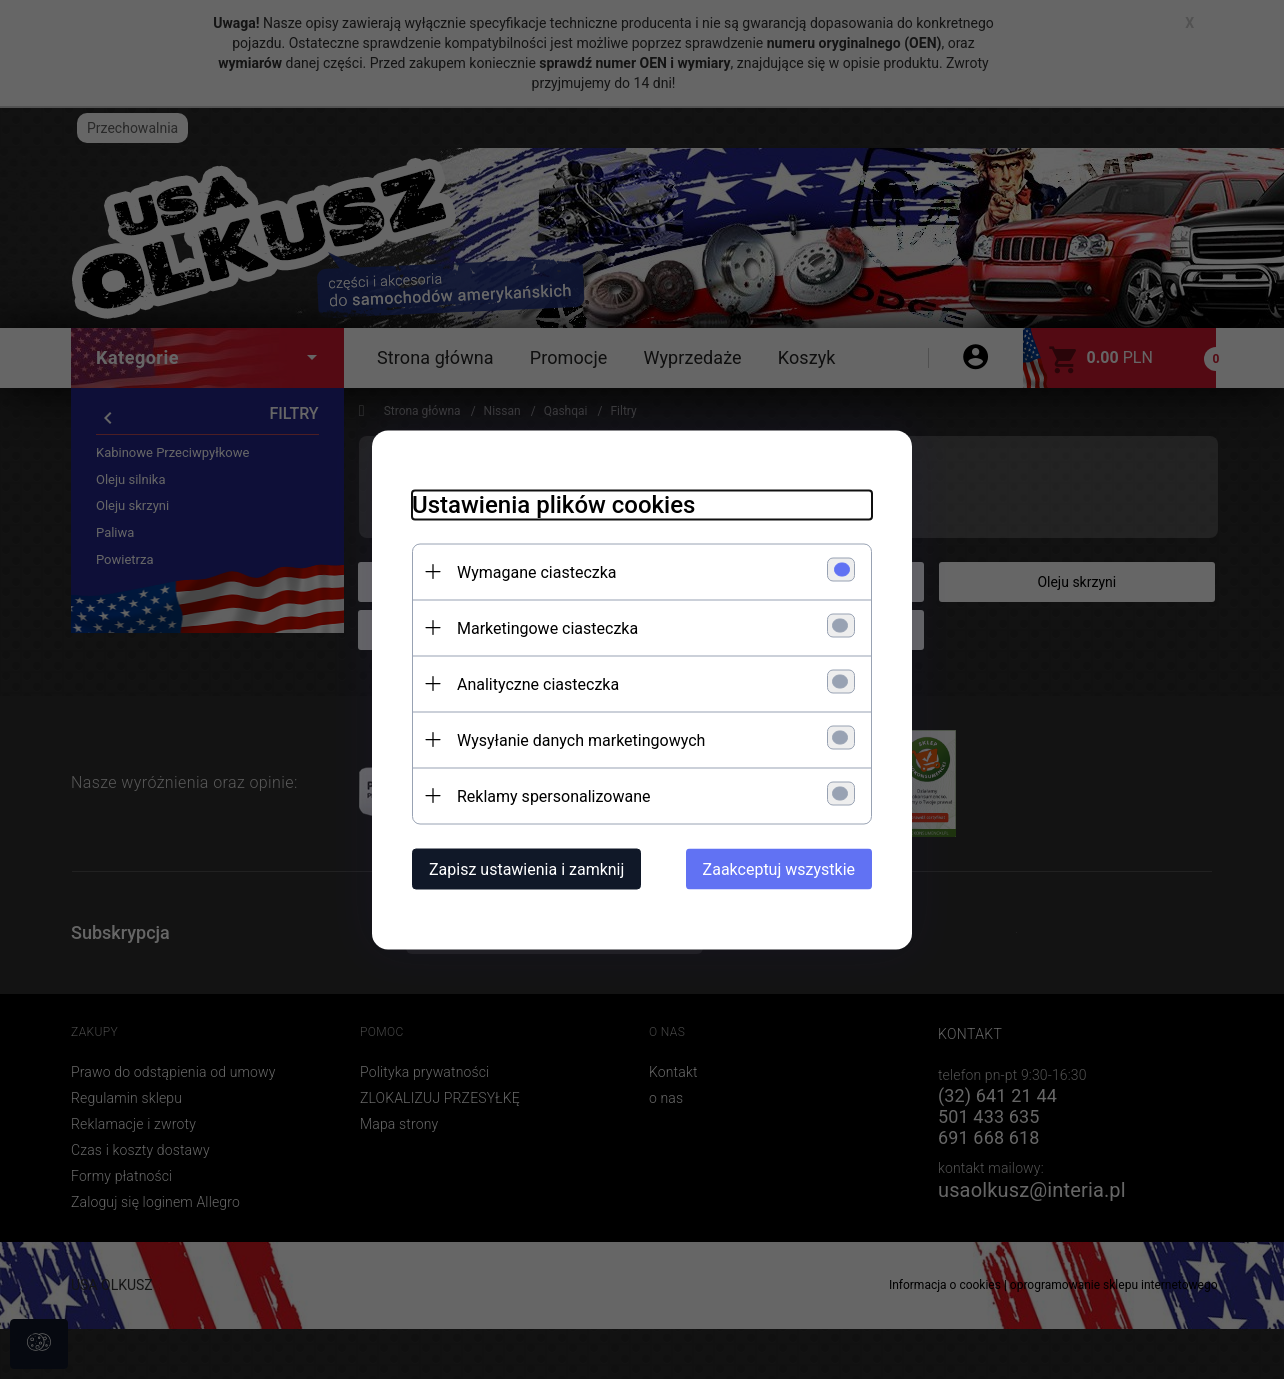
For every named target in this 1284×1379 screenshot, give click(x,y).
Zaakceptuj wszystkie (779, 868)
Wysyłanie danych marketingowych (581, 739)
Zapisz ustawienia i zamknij (526, 868)
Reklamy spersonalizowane (553, 795)
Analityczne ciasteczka (538, 683)
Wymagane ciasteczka (537, 571)
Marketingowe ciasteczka (547, 627)
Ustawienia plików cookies (553, 504)
